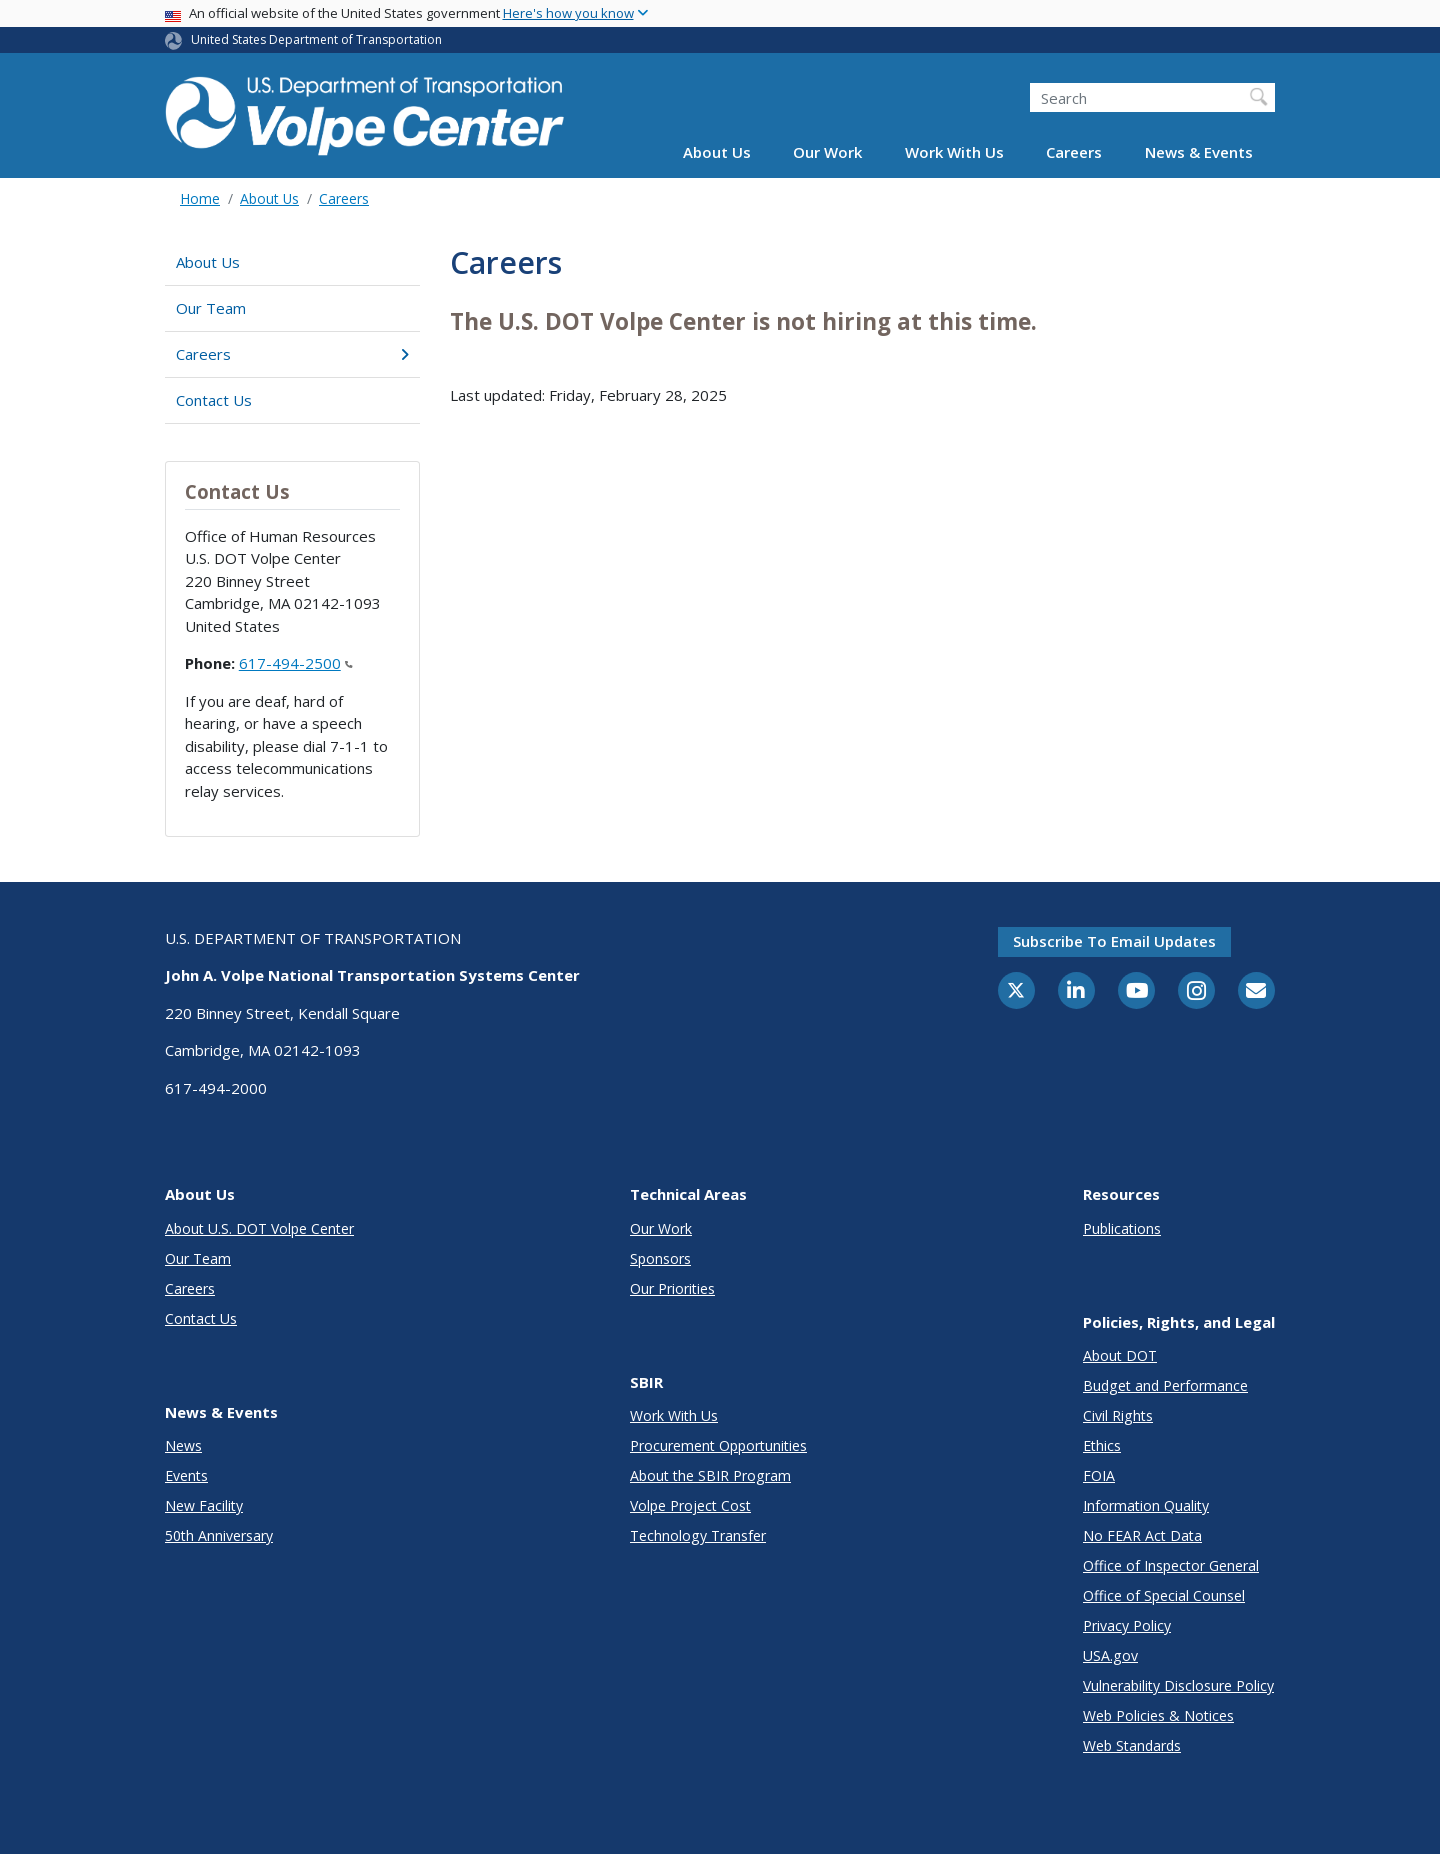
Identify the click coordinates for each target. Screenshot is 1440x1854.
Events (186, 1475)
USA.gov (1110, 1655)
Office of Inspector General (1171, 1565)
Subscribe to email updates (1114, 941)
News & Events (1199, 152)
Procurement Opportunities (718, 1445)
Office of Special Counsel (1164, 1595)
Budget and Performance (1165, 1385)
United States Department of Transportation (316, 39)
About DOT (1120, 1355)
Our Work (827, 152)
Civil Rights (1118, 1415)
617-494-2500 (296, 663)
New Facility (204, 1505)
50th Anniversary (219, 1535)
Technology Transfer (698, 1535)
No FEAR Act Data (1142, 1535)
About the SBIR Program (710, 1475)
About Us (717, 152)
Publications (1122, 1228)
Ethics (1102, 1445)
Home (200, 198)
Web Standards (1132, 1745)
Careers (1074, 152)
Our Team (211, 308)
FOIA (1099, 1475)
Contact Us (214, 400)
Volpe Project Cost (690, 1505)
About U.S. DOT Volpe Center (259, 1228)
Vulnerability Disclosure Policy (1178, 1685)
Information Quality (1146, 1505)
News (183, 1445)
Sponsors (660, 1258)
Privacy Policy (1127, 1625)
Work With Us (954, 152)
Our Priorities (672, 1288)
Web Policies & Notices (1158, 1715)
